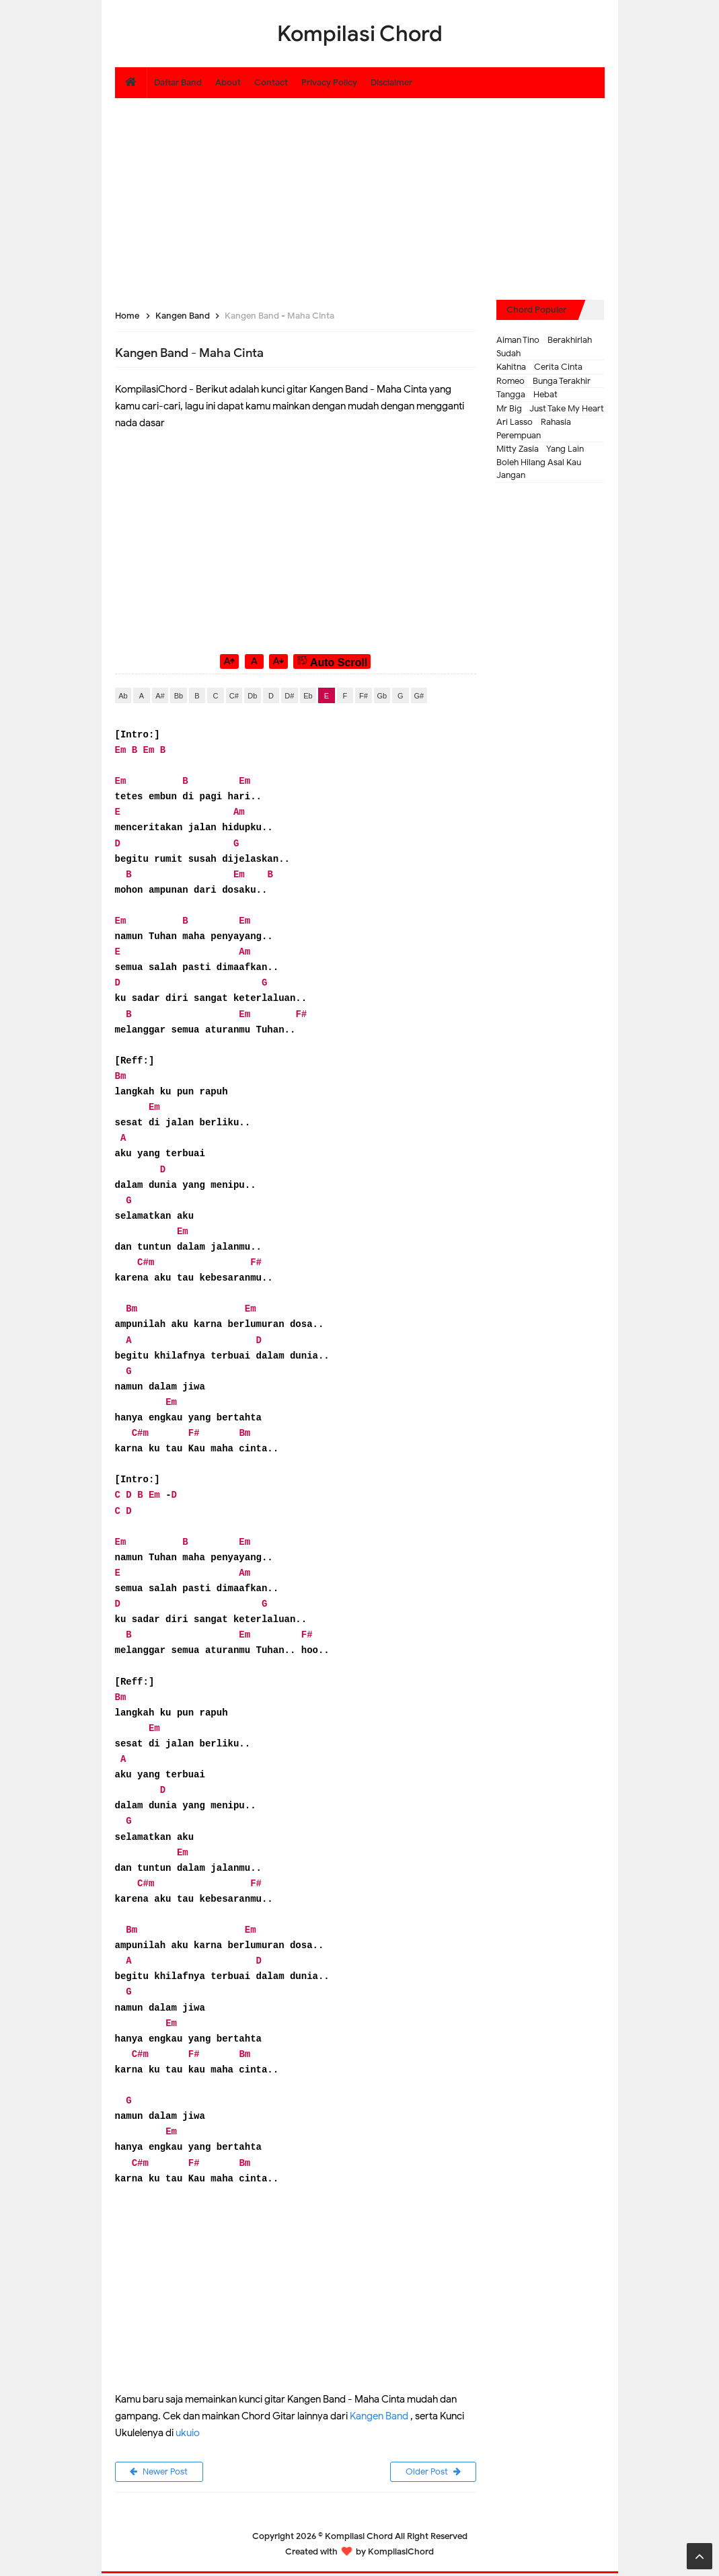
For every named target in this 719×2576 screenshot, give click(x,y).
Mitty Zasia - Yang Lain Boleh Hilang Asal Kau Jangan (540, 462)
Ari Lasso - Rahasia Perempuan (533, 428)
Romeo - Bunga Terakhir (543, 381)
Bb (178, 696)
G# (419, 696)
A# (159, 696)
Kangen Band (379, 2416)
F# (363, 696)
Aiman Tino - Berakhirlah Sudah (544, 346)
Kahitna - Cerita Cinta (539, 366)
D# (289, 696)
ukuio (188, 2433)
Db (252, 696)
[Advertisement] (360, 192)
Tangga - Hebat (527, 394)
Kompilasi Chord (359, 2538)
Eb (307, 696)
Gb (382, 696)
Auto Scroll (332, 661)
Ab (122, 696)
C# (234, 696)
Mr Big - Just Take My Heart (550, 408)
